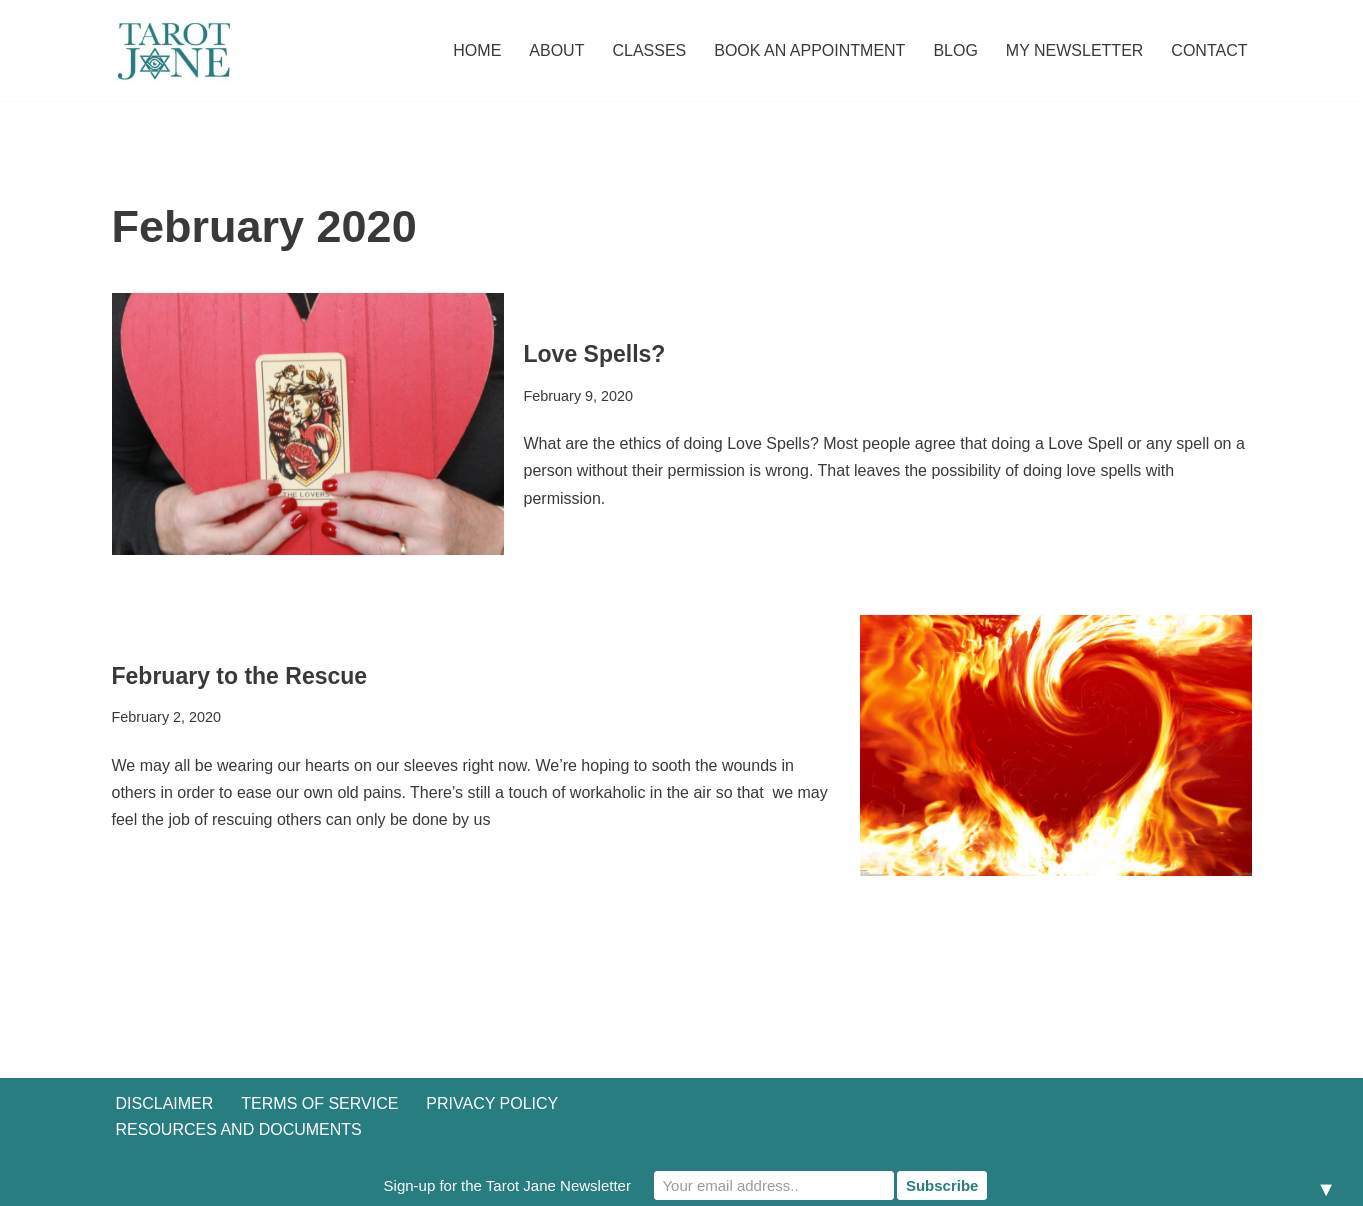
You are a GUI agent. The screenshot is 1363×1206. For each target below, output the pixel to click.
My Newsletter (1075, 50)
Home (477, 50)
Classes (649, 50)
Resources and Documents (239, 1129)
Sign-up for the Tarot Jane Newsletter (507, 1185)
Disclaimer (165, 1103)
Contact (1209, 50)
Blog (955, 50)
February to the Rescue (240, 676)
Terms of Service (319, 1103)
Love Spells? (595, 354)
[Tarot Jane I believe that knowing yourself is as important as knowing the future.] (172, 50)
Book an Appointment (809, 50)
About (556, 50)
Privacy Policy (492, 1103)
